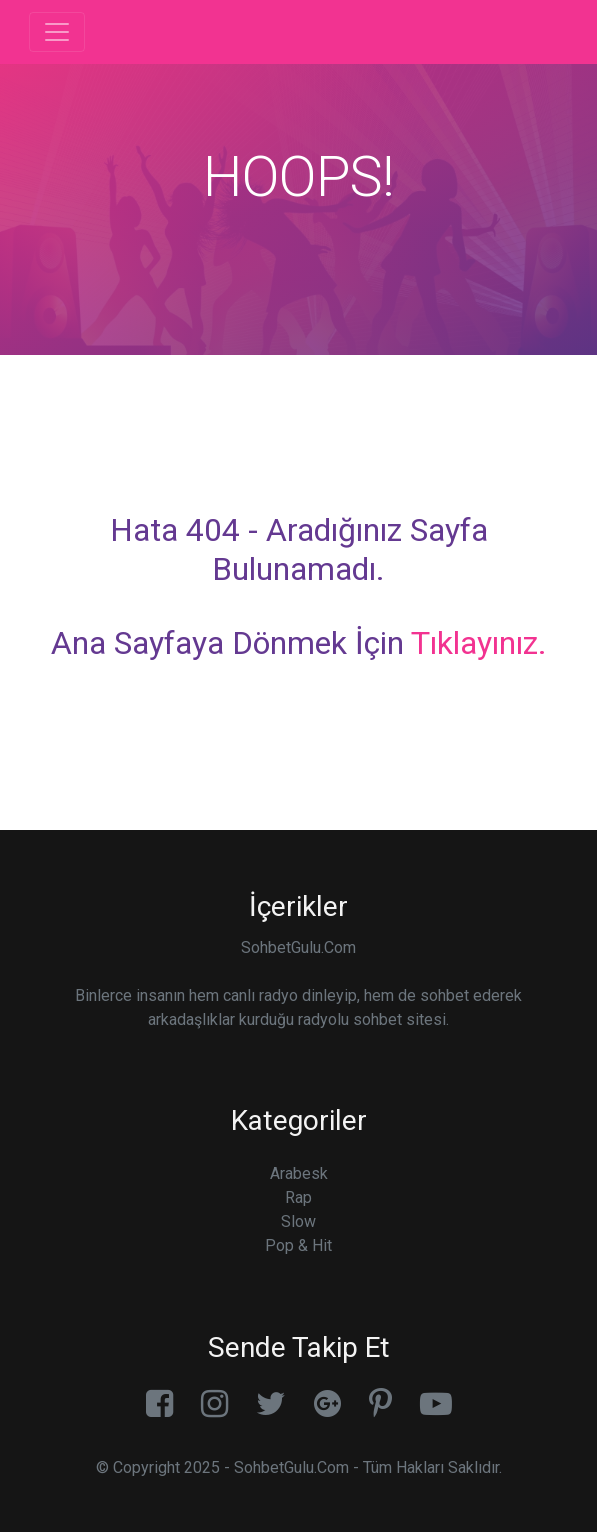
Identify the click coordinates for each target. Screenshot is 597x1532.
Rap (298, 1197)
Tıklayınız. (479, 643)
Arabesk (299, 1173)
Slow (298, 1221)
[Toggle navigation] (57, 32)
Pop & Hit (298, 1245)
